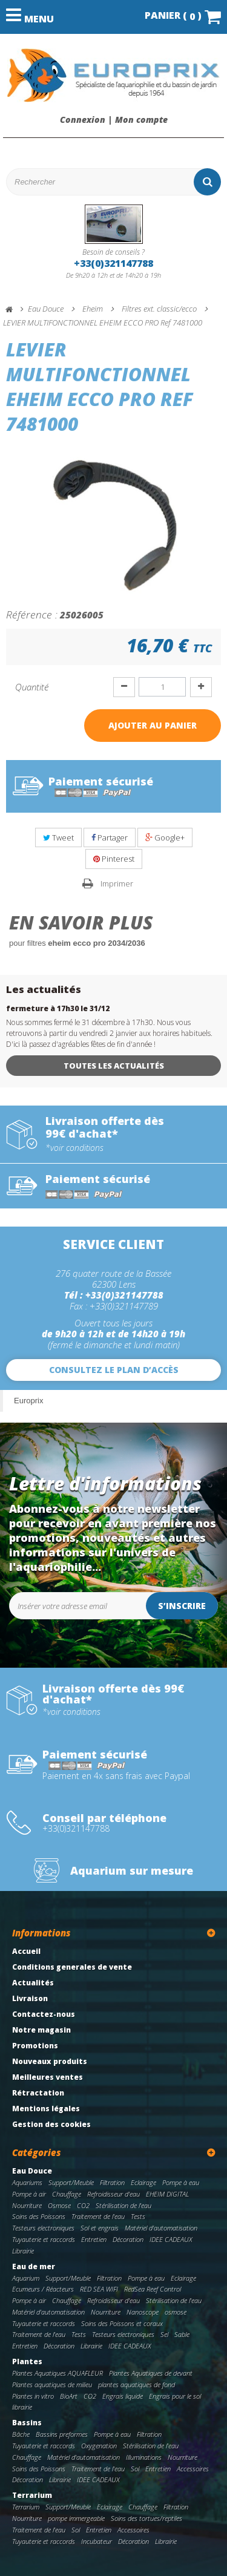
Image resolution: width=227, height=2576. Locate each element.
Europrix (28, 1400)
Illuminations (144, 2457)
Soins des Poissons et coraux (122, 2323)
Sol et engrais (100, 2227)
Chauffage (66, 2193)
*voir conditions (74, 1147)
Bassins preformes (62, 2434)
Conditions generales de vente (72, 1967)
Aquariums (27, 2182)
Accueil (26, 1951)
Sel (164, 2334)
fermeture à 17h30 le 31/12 (58, 1008)
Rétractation (38, 2093)
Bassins (27, 2422)
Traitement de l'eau (98, 2216)
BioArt (68, 2396)
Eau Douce (32, 2171)
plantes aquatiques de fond (136, 2384)
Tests (138, 2216)
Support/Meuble (71, 2182)
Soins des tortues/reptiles (146, 2518)
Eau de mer (33, 2266)
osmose (175, 2311)
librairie (22, 2406)
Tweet (58, 837)
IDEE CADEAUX (171, 2239)
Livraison (30, 1998)
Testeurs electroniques (43, 2227)
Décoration (128, 2239)
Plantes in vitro (33, 2396)
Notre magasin (41, 2030)
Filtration (112, 2182)
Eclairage (143, 2182)
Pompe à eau (180, 2182)
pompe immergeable (76, 2518)
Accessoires (193, 2468)
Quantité (31, 687)
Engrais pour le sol (175, 2396)
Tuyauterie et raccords (43, 2239)
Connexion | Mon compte (114, 119)
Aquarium (25, 2278)
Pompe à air (29, 2193)
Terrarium (32, 2495)
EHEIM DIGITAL (167, 2193)
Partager (109, 837)
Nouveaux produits (49, 2061)
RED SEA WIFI (99, 2288)
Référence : (32, 614)
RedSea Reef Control (152, 2288)
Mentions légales (46, 2108)
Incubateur (96, 2541)
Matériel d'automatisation (161, 2227)
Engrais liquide (122, 2396)
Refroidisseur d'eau (113, 2193)
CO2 (83, 2205)
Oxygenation (99, 2445)
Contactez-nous (43, 2014)
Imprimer (116, 883)
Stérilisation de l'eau (123, 2205)
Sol (135, 2468)
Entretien (94, 2239)
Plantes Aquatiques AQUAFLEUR (57, 2373)
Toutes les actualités (114, 1065)
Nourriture (27, 2205)
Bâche (21, 2434)
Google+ (165, 837)
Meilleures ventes (47, 2077)
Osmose (59, 2205)
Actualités (33, 1983)
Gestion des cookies (51, 2124)
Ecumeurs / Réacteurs (43, 2288)
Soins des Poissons (38, 2216)
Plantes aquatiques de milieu (52, 2384)
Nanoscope (143, 2311)
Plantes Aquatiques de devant (150, 2373)
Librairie (23, 2250)
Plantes (27, 2361)
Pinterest (113, 858)
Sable (181, 2334)
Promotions (35, 2045)
